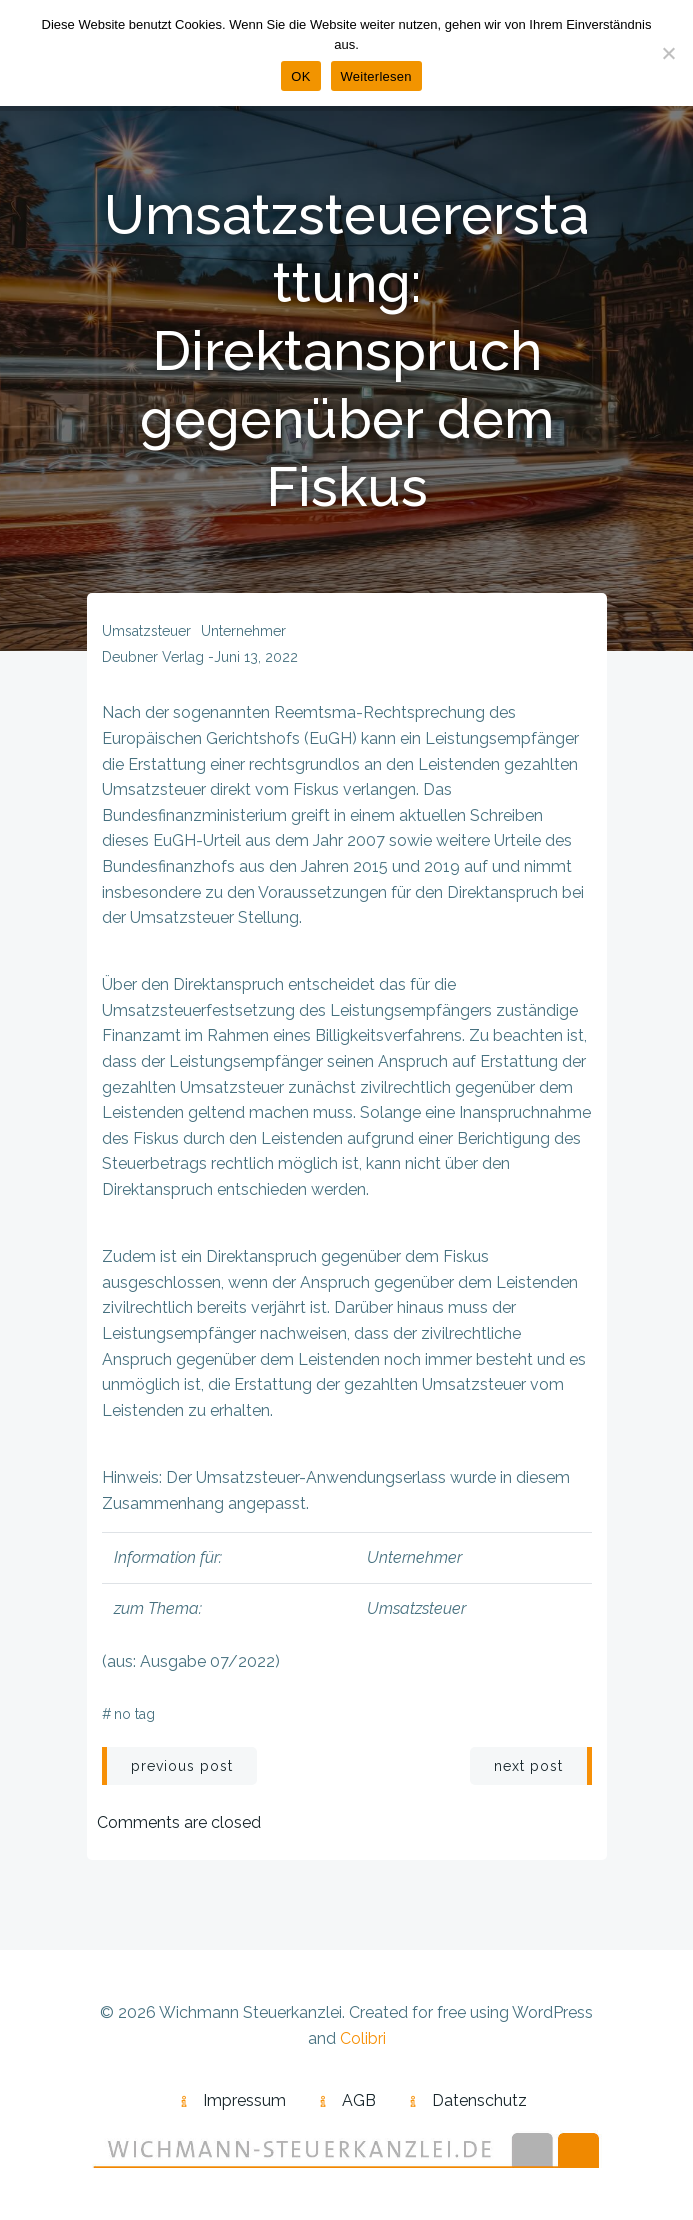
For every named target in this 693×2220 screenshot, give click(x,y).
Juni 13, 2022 (256, 657)
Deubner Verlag (153, 657)
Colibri (363, 2038)
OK (300, 76)
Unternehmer (243, 631)
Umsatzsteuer (146, 631)
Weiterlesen (376, 76)
